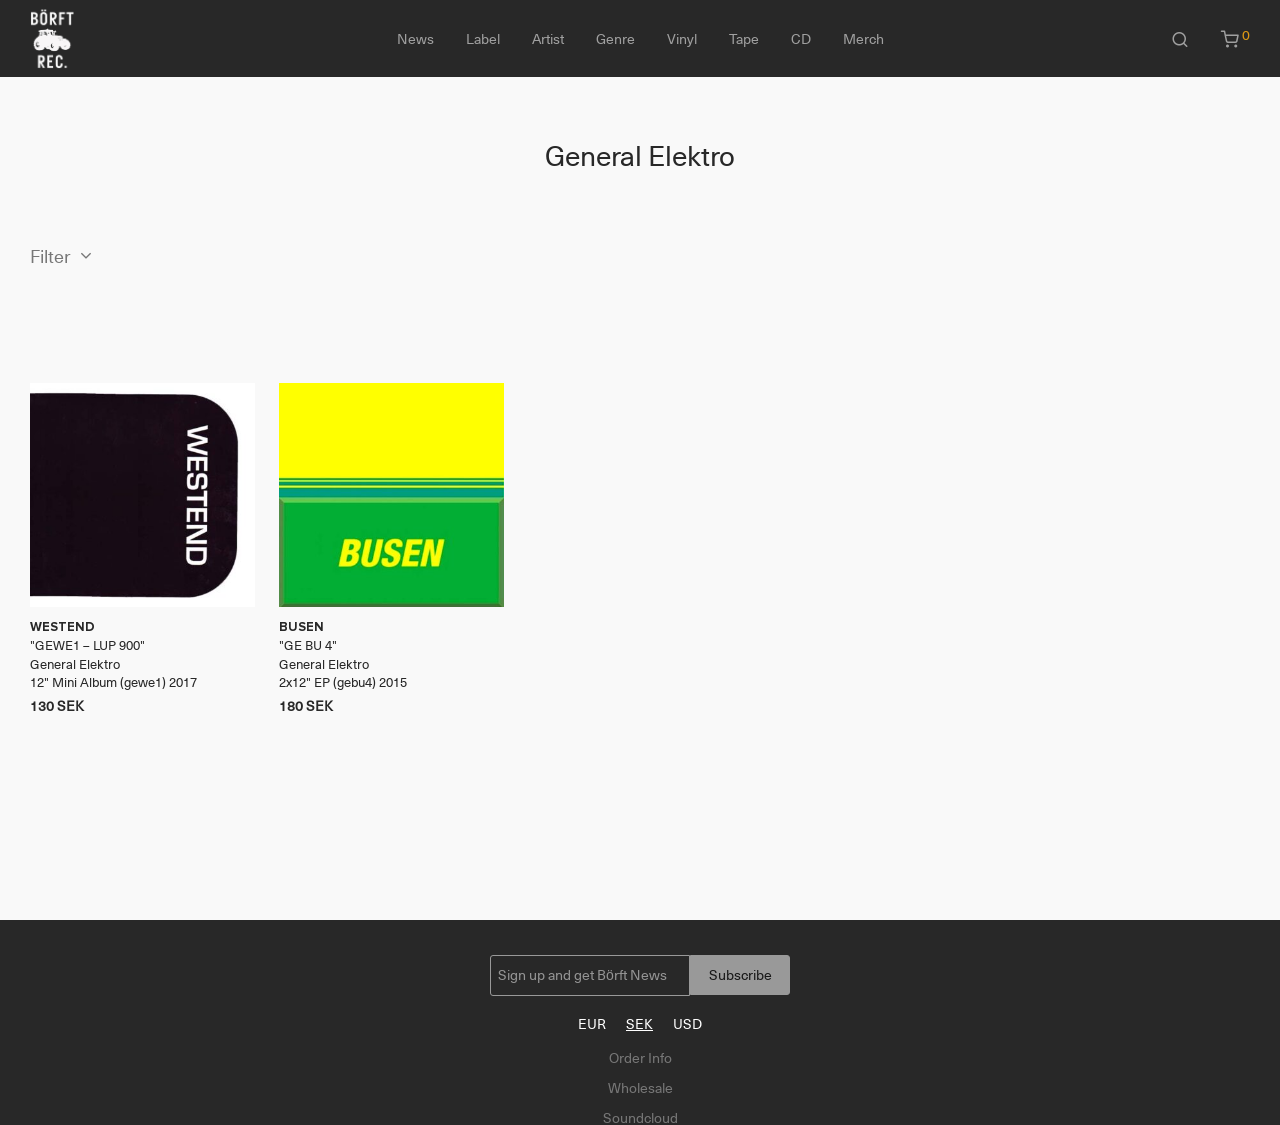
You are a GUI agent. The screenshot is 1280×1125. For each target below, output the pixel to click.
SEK (639, 1024)
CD (801, 39)
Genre (615, 39)
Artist (548, 39)
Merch (863, 39)
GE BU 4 (308, 645)
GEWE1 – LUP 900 (87, 645)
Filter (50, 257)
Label (483, 39)
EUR (592, 1024)
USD (687, 1024)
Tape (744, 39)
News (415, 39)
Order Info (640, 1058)
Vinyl (682, 39)
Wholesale (640, 1088)
